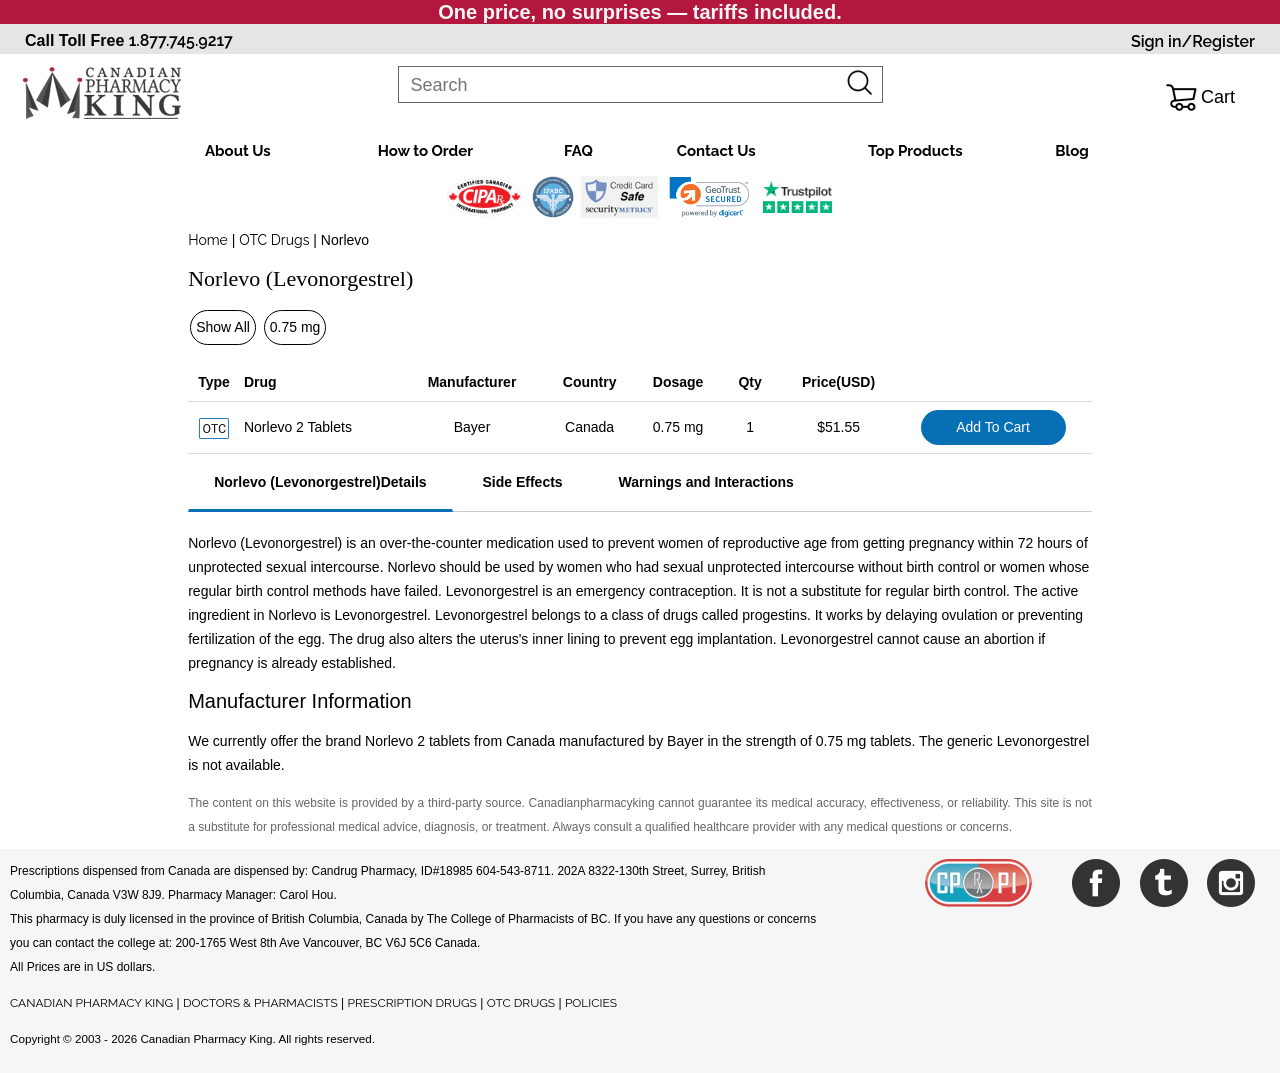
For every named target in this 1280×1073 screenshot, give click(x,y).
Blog (1072, 151)
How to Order (425, 151)
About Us (238, 151)
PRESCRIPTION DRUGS (412, 1003)
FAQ (578, 151)
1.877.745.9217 (181, 40)
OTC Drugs (274, 240)
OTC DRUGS (521, 1003)
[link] (709, 197)
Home (208, 240)
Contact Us (716, 151)
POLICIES (591, 1003)
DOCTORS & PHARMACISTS (260, 1003)
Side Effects (522, 482)
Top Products (915, 151)
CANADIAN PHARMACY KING (91, 1003)
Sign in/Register (1193, 41)
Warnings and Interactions (706, 482)
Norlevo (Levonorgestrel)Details (320, 482)
